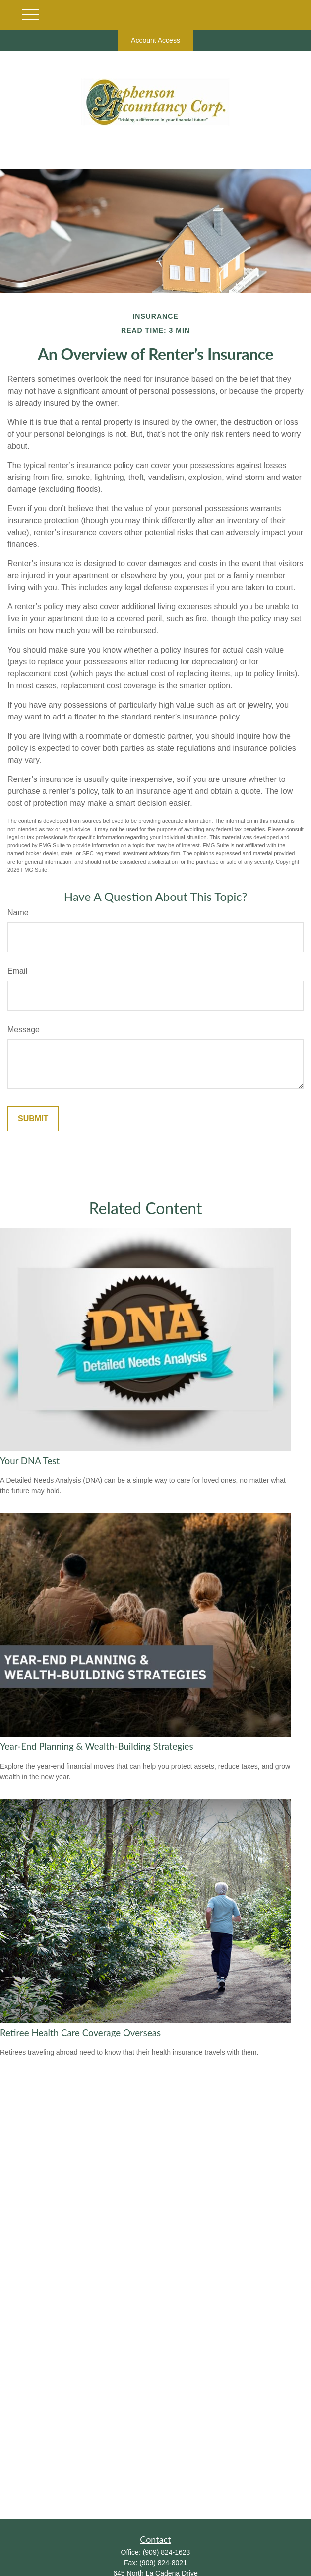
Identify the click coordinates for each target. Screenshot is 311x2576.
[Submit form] (33, 1118)
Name (18, 912)
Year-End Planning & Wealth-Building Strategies (96, 1746)
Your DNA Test (30, 1460)
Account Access (155, 40)
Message (23, 1029)
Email (17, 971)
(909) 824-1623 (166, 2552)
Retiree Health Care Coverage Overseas (80, 2032)
